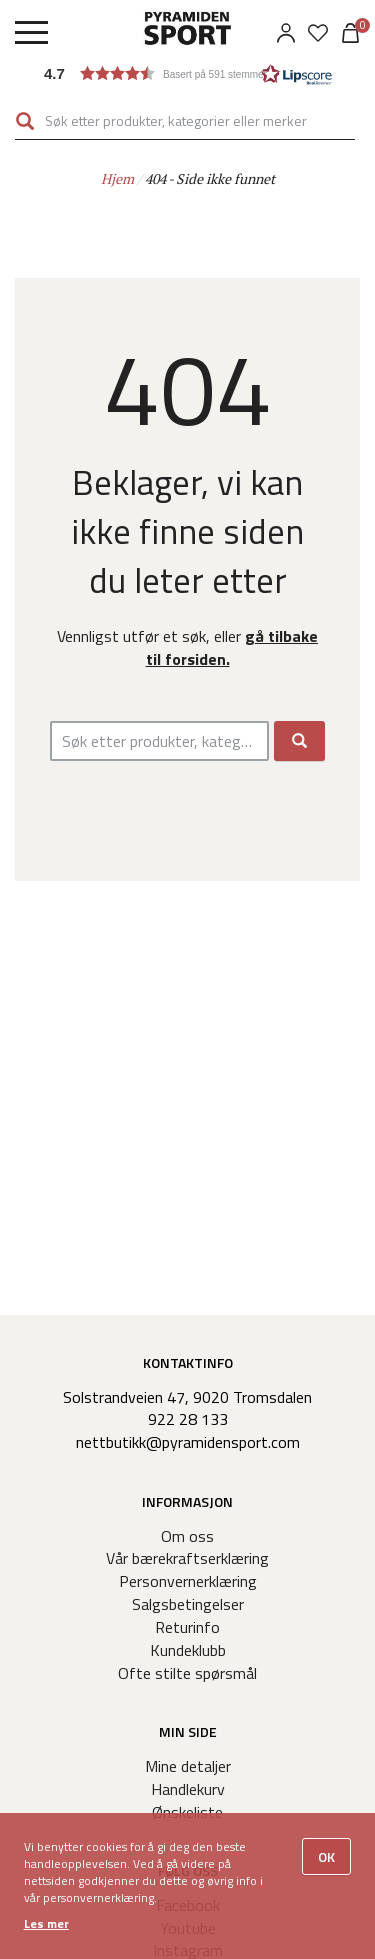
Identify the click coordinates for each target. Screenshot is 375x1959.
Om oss (187, 1536)
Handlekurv (188, 1789)
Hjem (117, 178)
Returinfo (187, 1627)
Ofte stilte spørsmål (187, 1673)
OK (326, 1856)
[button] (188, 73)
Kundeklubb (188, 1650)
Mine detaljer (188, 1766)
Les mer (46, 1923)
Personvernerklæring (188, 1581)
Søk (25, 121)
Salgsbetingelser (188, 1604)
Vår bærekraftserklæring (187, 1558)
